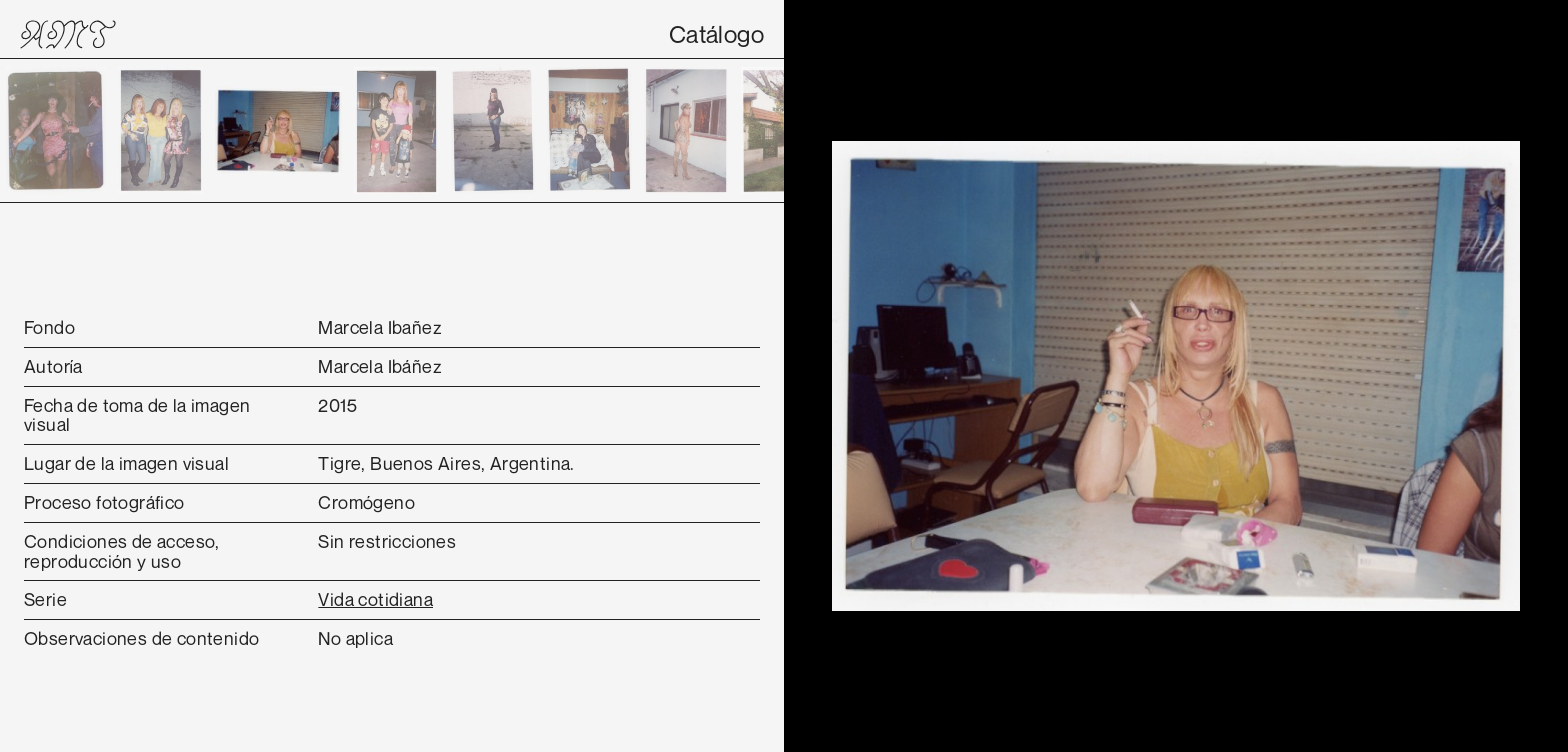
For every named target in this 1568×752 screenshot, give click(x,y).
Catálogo (716, 34)
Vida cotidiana (375, 599)
